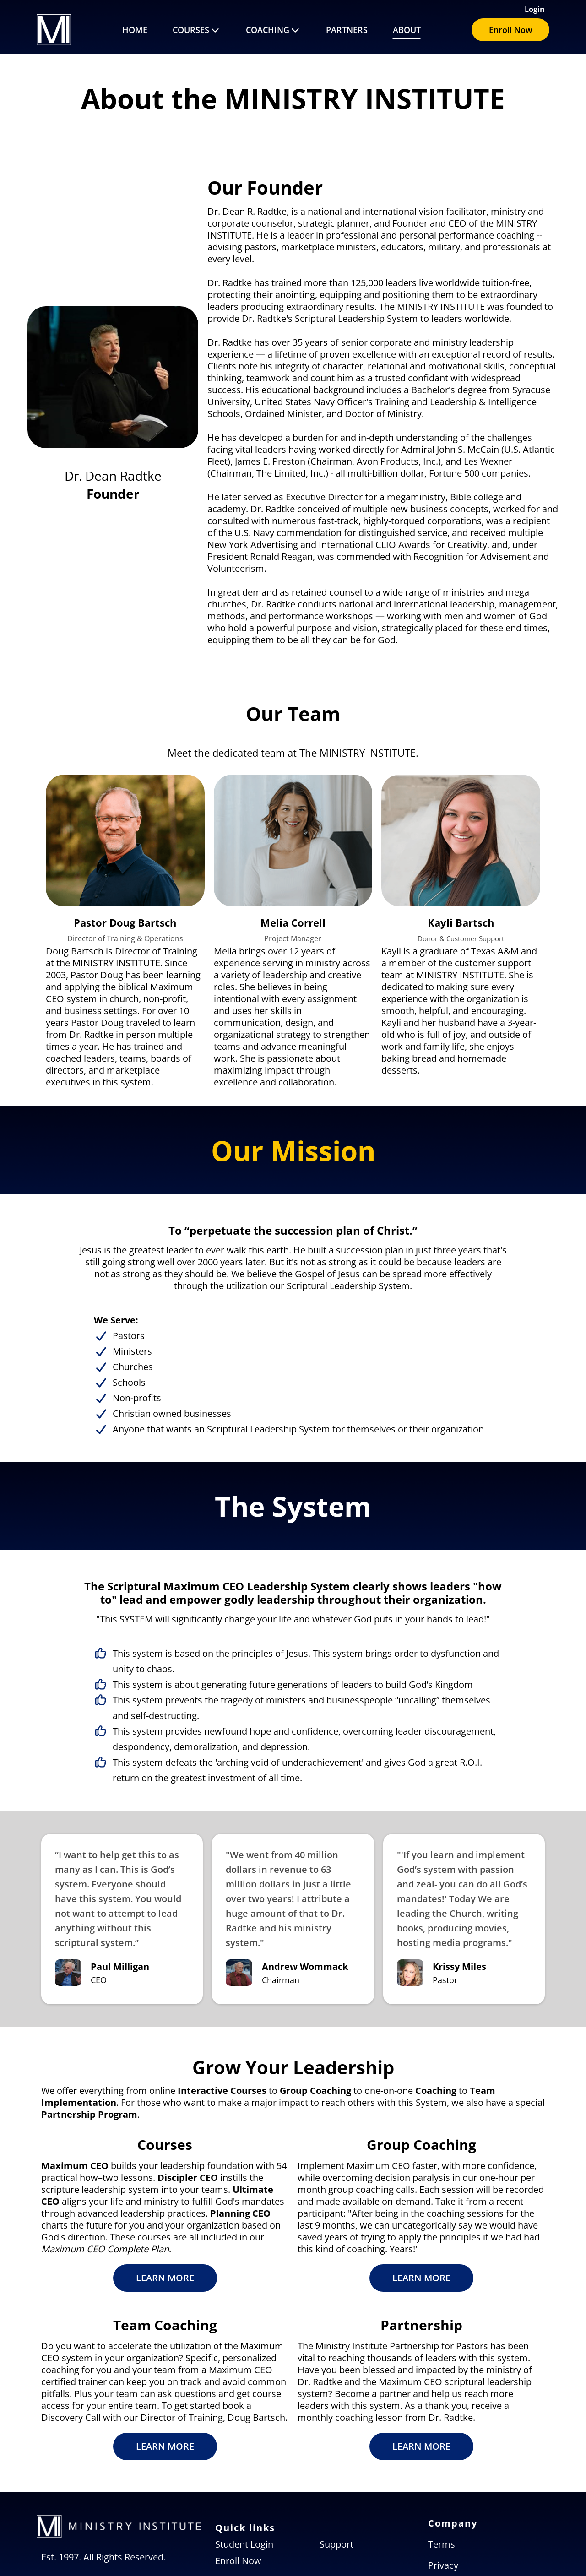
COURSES (197, 30)
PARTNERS (347, 29)
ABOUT (407, 29)
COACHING (273, 30)
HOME (134, 29)
